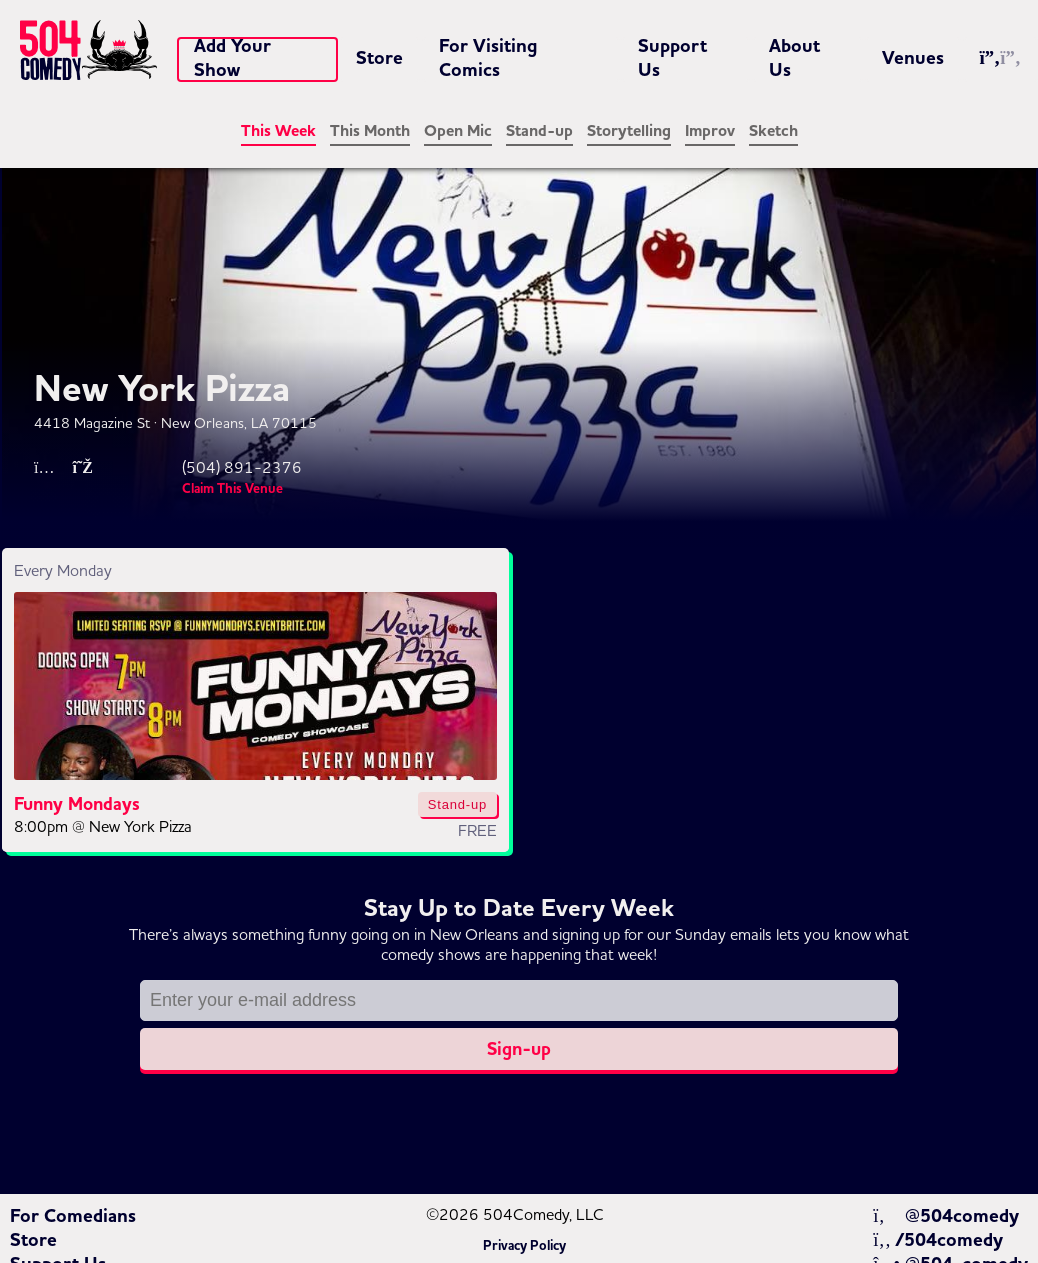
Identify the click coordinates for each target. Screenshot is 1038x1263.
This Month (370, 131)
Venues (913, 58)
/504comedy (938, 1240)
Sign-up (519, 1049)
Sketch (773, 131)
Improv (710, 131)
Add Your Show (232, 58)
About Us (794, 58)
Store (379, 58)
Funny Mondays (77, 804)
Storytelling (629, 131)
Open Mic (458, 131)
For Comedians (73, 1216)
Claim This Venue (232, 489)
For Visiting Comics (488, 58)
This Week (278, 131)
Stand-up (539, 131)
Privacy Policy (524, 1246)
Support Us (672, 58)
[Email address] (519, 1000)
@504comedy (945, 1216)
